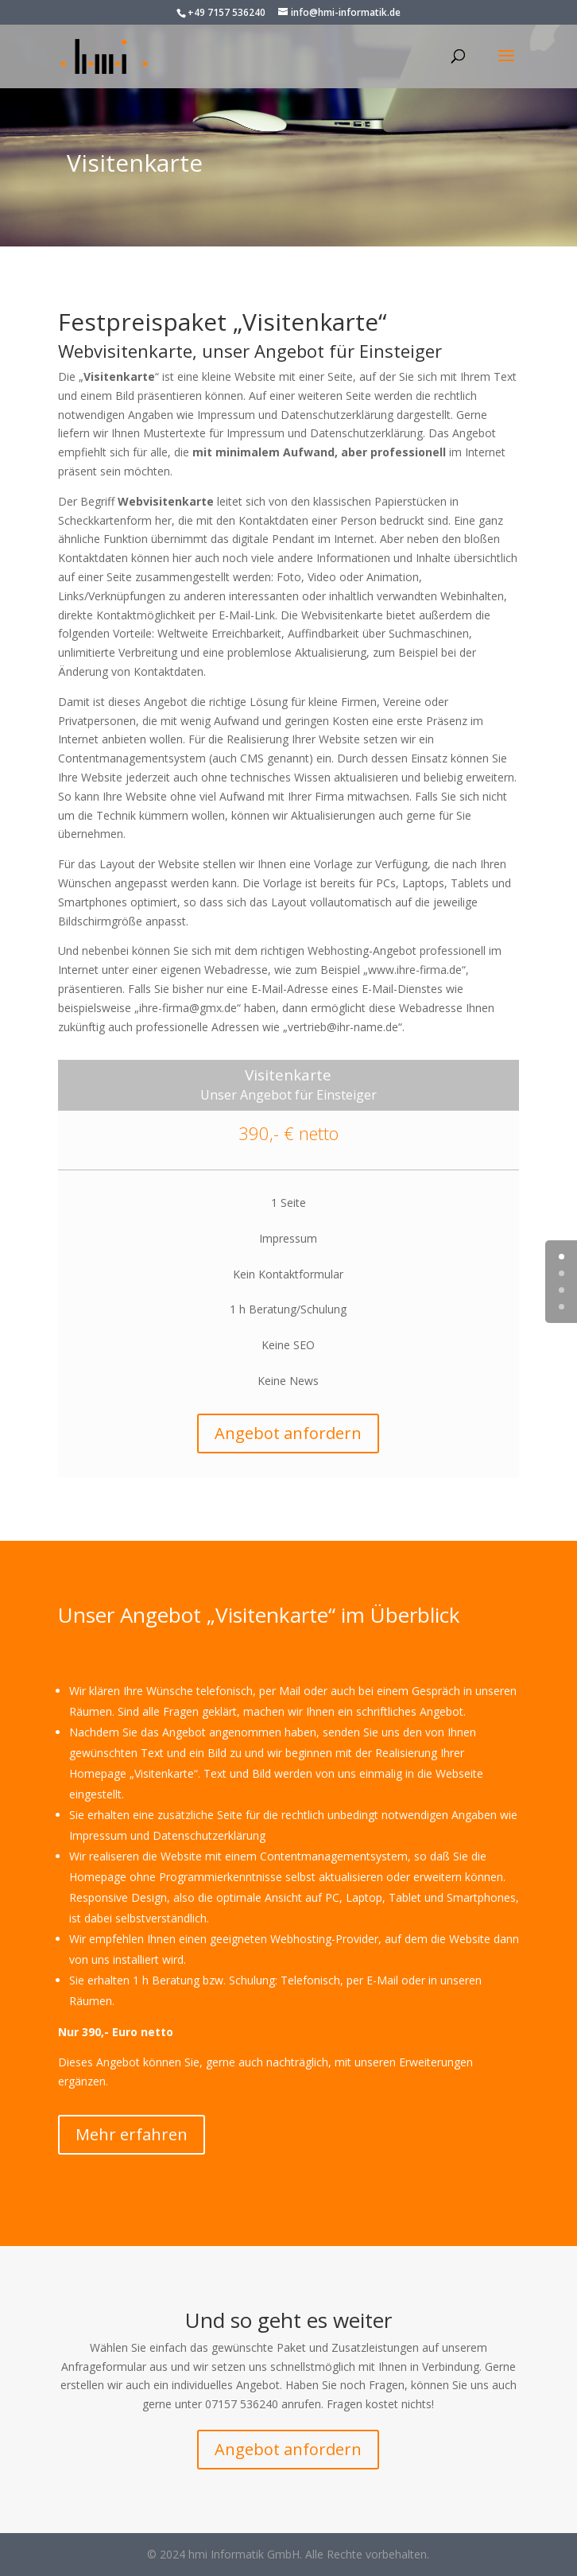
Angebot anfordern (288, 1433)
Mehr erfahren (132, 2134)
